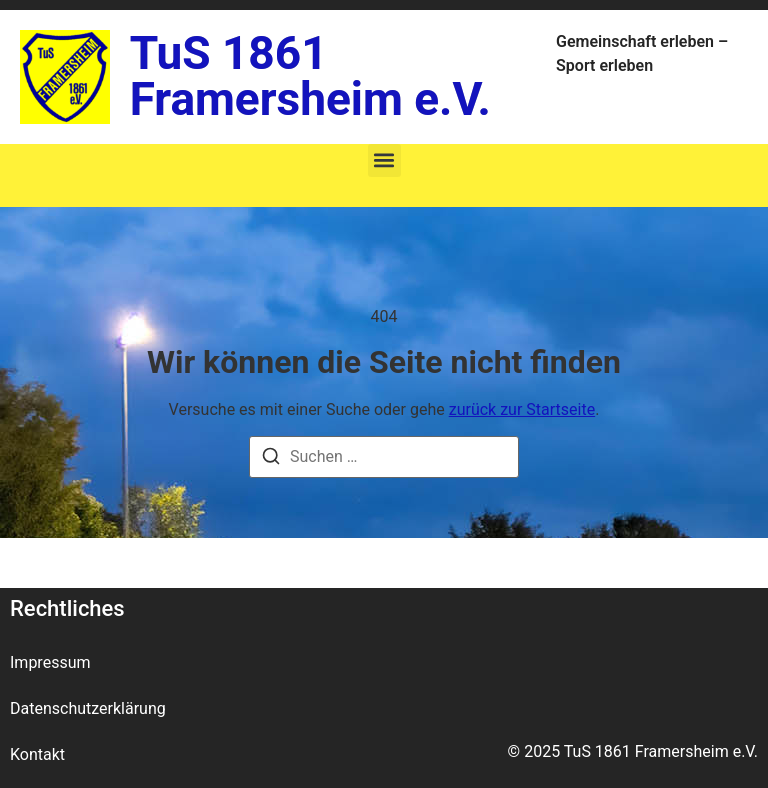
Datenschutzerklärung (88, 708)
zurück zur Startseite (522, 409)
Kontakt (37, 754)
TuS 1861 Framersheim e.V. (310, 76)
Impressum (50, 662)
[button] (384, 160)
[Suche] (271, 459)
